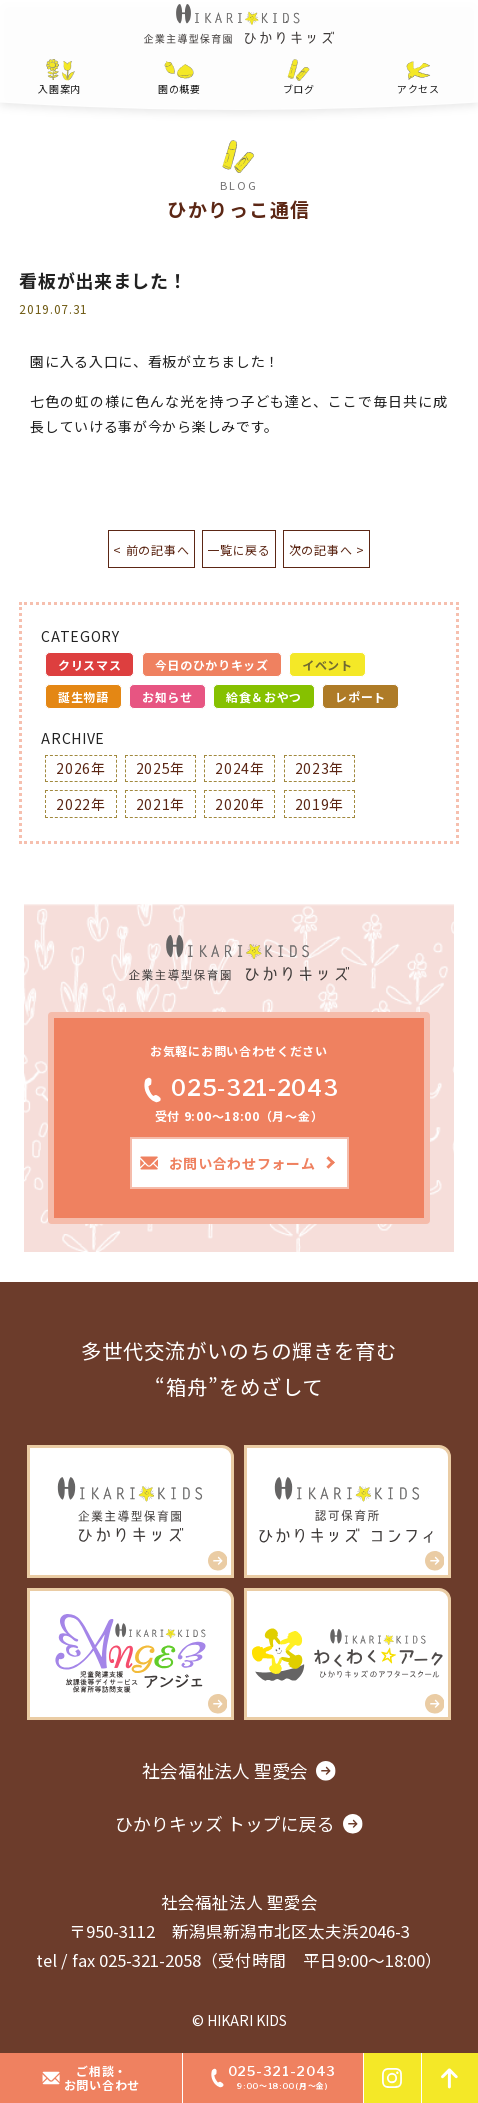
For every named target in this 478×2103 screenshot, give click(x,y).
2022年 (81, 804)
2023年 (320, 768)
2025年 (161, 768)
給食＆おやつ (264, 696)
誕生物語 (83, 696)
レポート (360, 696)
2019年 (320, 804)
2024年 (240, 768)
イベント (327, 664)
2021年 (161, 804)
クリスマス (90, 664)
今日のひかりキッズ (212, 664)
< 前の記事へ (141, 549)
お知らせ (167, 696)
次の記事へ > (337, 549)
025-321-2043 (238, 1088)
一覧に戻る (239, 549)
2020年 (240, 804)
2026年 (81, 768)
